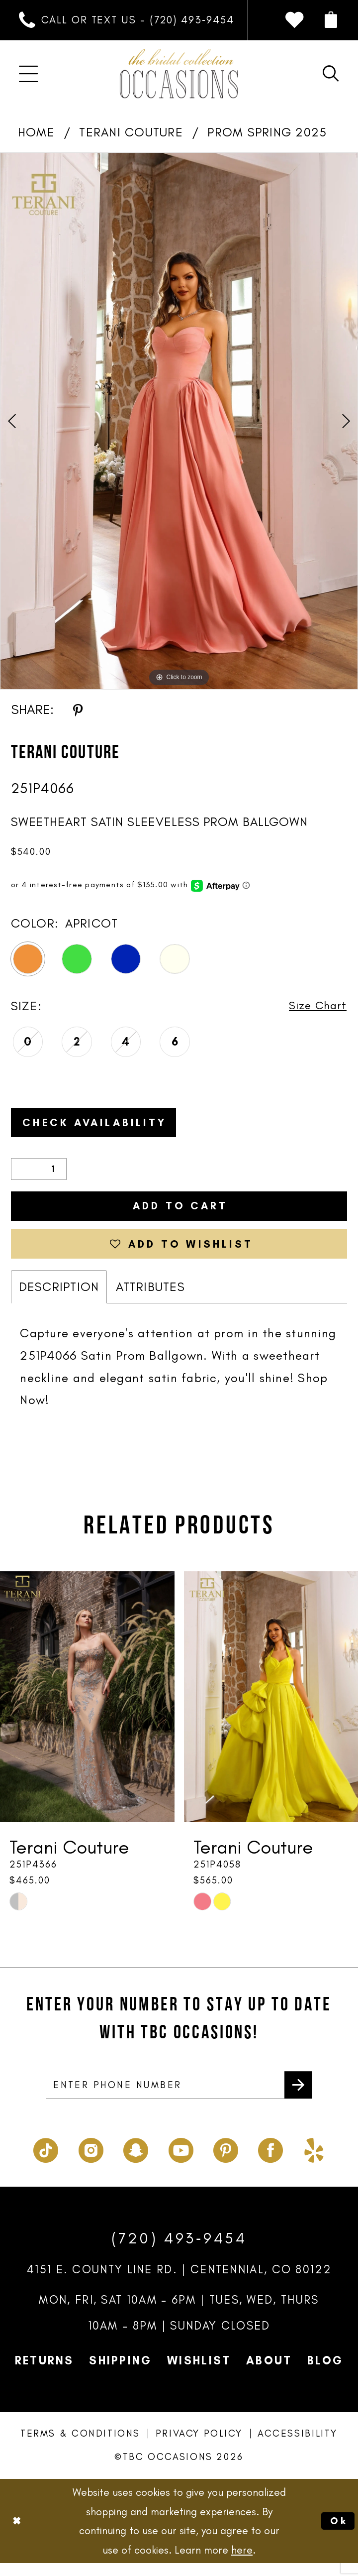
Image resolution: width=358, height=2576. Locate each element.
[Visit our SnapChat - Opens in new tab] (136, 2161)
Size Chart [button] (315, 1006)
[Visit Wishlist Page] (294, 20)
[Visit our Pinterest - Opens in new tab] (226, 2161)
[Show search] (330, 74)
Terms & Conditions (80, 2447)
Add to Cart (180, 1211)
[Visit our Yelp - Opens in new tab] (314, 2161)
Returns (44, 2374)
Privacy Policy (199, 2447)
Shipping (120, 2374)
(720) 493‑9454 (179, 2252)
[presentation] (87, 1707)
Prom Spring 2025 (267, 131)
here (242, 2562)
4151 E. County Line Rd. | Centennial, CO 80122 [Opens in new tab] (179, 2283)
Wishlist (199, 2374)
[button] (330, 20)
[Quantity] (39, 1173)
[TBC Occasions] (179, 74)
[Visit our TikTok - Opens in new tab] (46, 2161)
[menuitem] (126, 20)
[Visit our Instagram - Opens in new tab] (91, 2161)
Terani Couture (130, 131)
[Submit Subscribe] (296, 2097)
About (269, 2374)
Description (59, 1297)
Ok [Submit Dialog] (338, 2533)
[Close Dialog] (17, 2534)
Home (36, 131)
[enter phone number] (179, 2097)
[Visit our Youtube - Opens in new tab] (181, 2161)
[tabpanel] (179, 421)
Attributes (150, 1297)
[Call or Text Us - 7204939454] (126, 20)
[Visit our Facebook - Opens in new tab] (270, 2161)
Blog (325, 2374)
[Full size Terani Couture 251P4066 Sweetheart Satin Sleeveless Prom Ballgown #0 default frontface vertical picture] (179, 421)
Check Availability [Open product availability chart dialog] (104, 1125)
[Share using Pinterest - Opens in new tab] (78, 709)
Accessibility (298, 2447)
